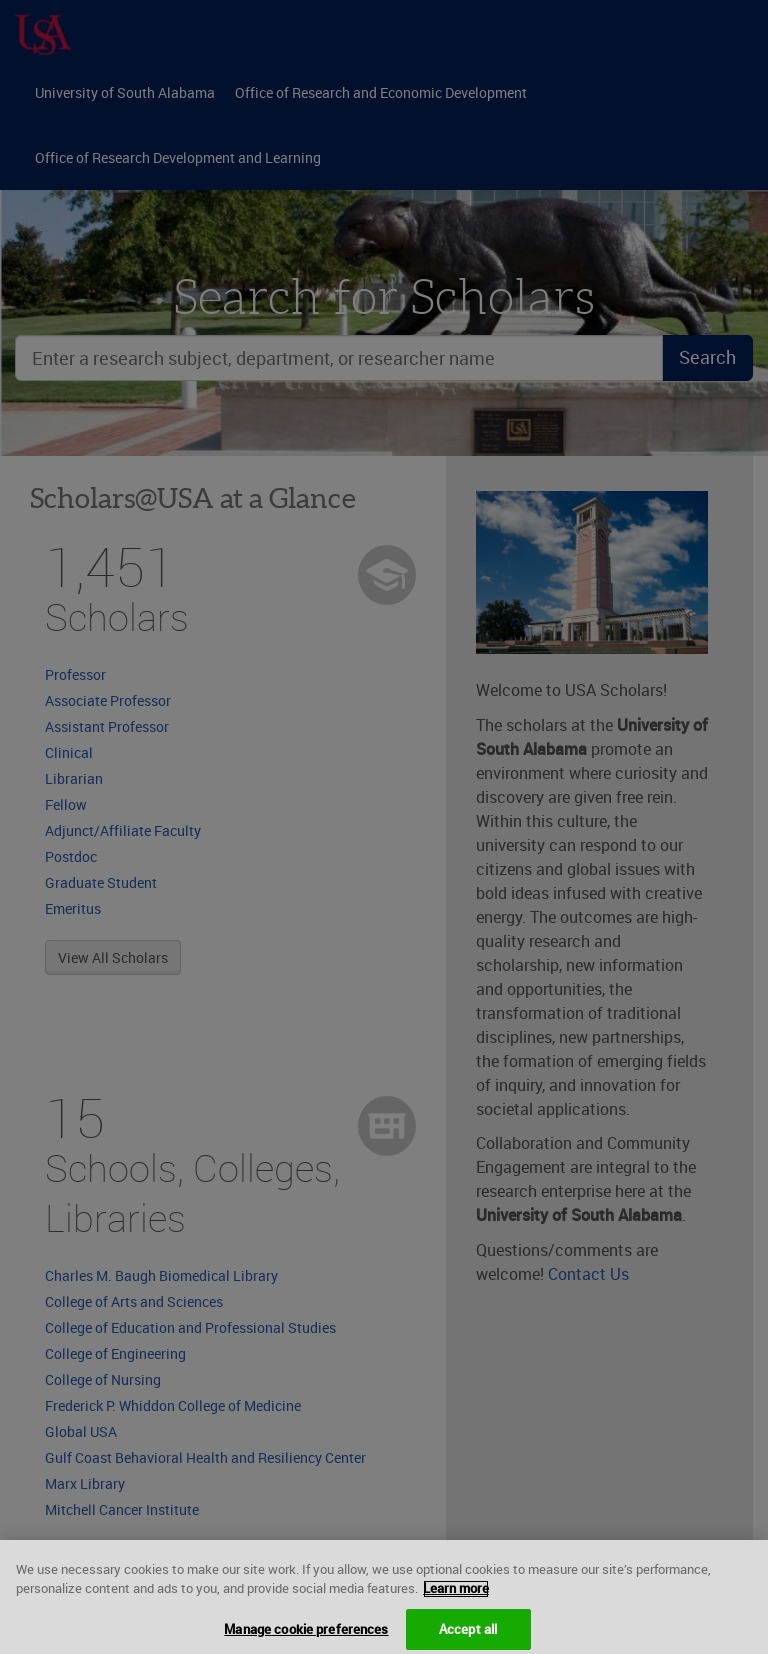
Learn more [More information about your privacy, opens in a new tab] (456, 1596)
